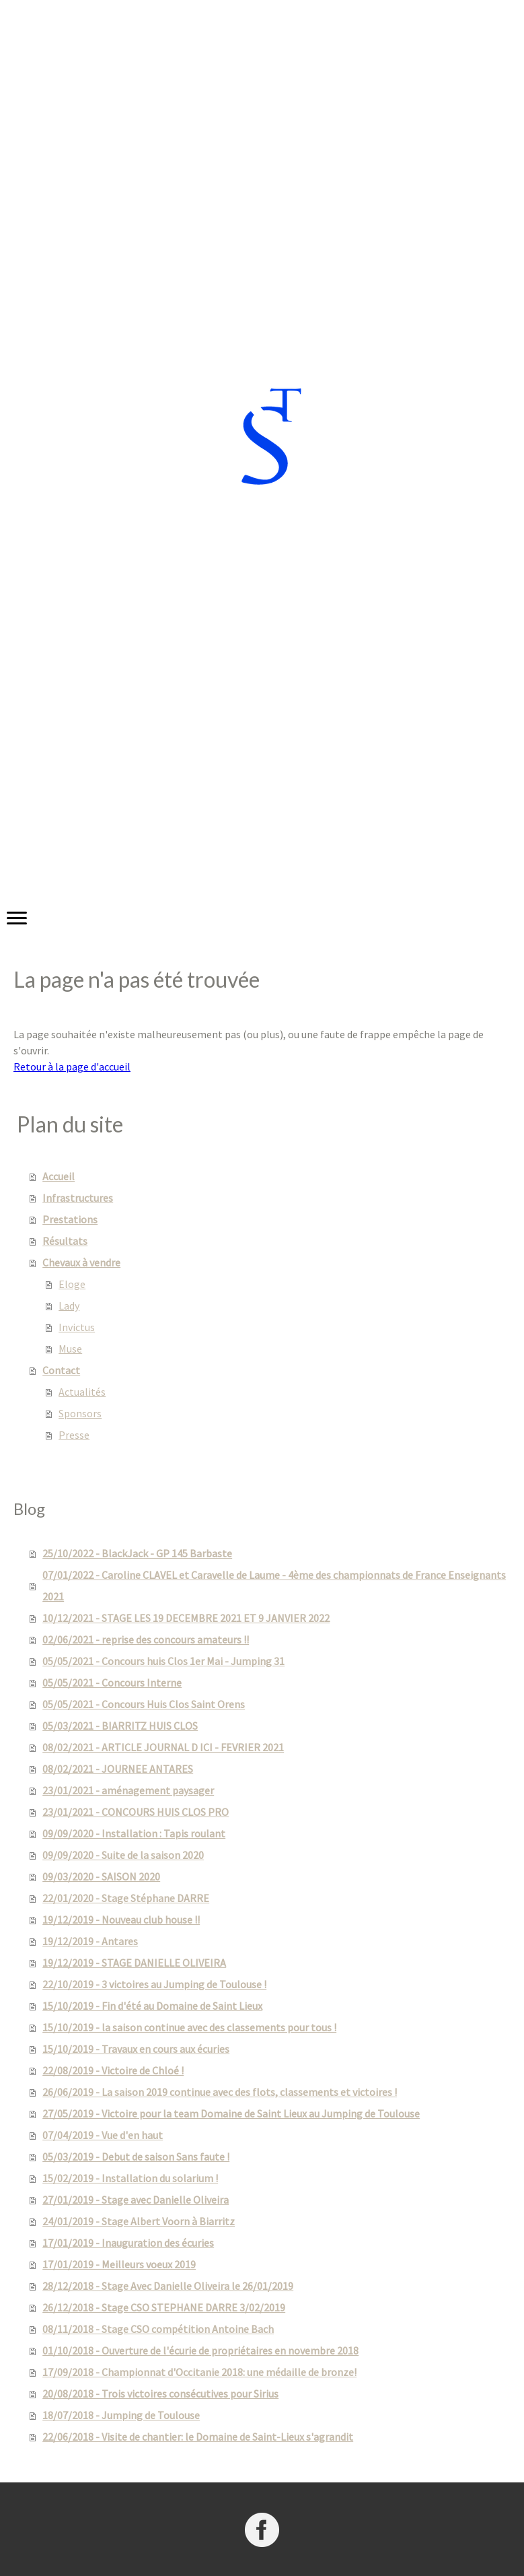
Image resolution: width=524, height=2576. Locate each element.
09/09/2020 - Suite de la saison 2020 (123, 1855)
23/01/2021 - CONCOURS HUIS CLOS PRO (135, 1812)
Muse (70, 1348)
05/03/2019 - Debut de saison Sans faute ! (135, 2156)
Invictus (77, 1327)
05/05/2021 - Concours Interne (112, 1682)
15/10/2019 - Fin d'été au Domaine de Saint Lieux (152, 2005)
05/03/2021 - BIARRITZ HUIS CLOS (120, 1725)
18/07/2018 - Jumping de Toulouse (121, 2415)
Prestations (70, 1219)
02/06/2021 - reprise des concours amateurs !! (145, 1639)
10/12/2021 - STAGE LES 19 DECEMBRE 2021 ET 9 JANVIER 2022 (186, 1618)
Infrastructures (77, 1198)
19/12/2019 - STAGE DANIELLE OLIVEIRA (134, 1962)
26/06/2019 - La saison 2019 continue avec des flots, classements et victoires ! (219, 2092)
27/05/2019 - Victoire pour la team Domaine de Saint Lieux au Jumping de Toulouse (231, 2113)
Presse (74, 1435)
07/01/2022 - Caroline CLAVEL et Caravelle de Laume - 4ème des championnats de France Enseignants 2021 (274, 1585)
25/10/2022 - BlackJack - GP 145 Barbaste (137, 1553)
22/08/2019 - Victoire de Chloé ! (113, 2070)
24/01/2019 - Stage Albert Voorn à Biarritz (138, 2221)
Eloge (72, 1284)
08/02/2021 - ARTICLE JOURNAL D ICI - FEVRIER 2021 (163, 1747)
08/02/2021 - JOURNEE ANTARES (117, 1768)
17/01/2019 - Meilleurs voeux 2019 (119, 2264)
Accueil (58, 1176)
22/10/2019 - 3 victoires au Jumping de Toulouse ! (154, 1984)
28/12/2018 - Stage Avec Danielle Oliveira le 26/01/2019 (167, 2286)
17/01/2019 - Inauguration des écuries (128, 2242)
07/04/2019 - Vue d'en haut (102, 2135)
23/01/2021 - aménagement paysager (128, 1790)
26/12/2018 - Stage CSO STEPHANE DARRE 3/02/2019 (163, 2307)
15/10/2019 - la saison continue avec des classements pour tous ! (189, 2027)
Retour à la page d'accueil (71, 1066)
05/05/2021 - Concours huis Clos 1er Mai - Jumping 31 (163, 1661)
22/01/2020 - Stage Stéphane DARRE (125, 1898)
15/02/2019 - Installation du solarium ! (130, 2178)
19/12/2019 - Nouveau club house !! (121, 1919)
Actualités (82, 1391)
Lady (69, 1305)
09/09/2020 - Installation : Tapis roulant (133, 1833)
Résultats (64, 1241)
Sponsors (80, 1413)
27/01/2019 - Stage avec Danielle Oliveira (135, 2199)
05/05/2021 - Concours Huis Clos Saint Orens (143, 1704)
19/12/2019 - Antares (90, 1941)
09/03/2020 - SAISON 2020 (101, 1876)
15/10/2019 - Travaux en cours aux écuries (135, 2049)
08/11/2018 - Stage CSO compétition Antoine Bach (158, 2329)
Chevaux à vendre (81, 1262)
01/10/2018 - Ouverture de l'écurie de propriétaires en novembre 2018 (200, 2350)
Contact (61, 1370)
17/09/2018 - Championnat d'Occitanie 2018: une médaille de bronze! (199, 2372)
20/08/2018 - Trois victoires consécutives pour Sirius (160, 2393)
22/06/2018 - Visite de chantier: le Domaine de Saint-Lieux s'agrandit (197, 2436)
